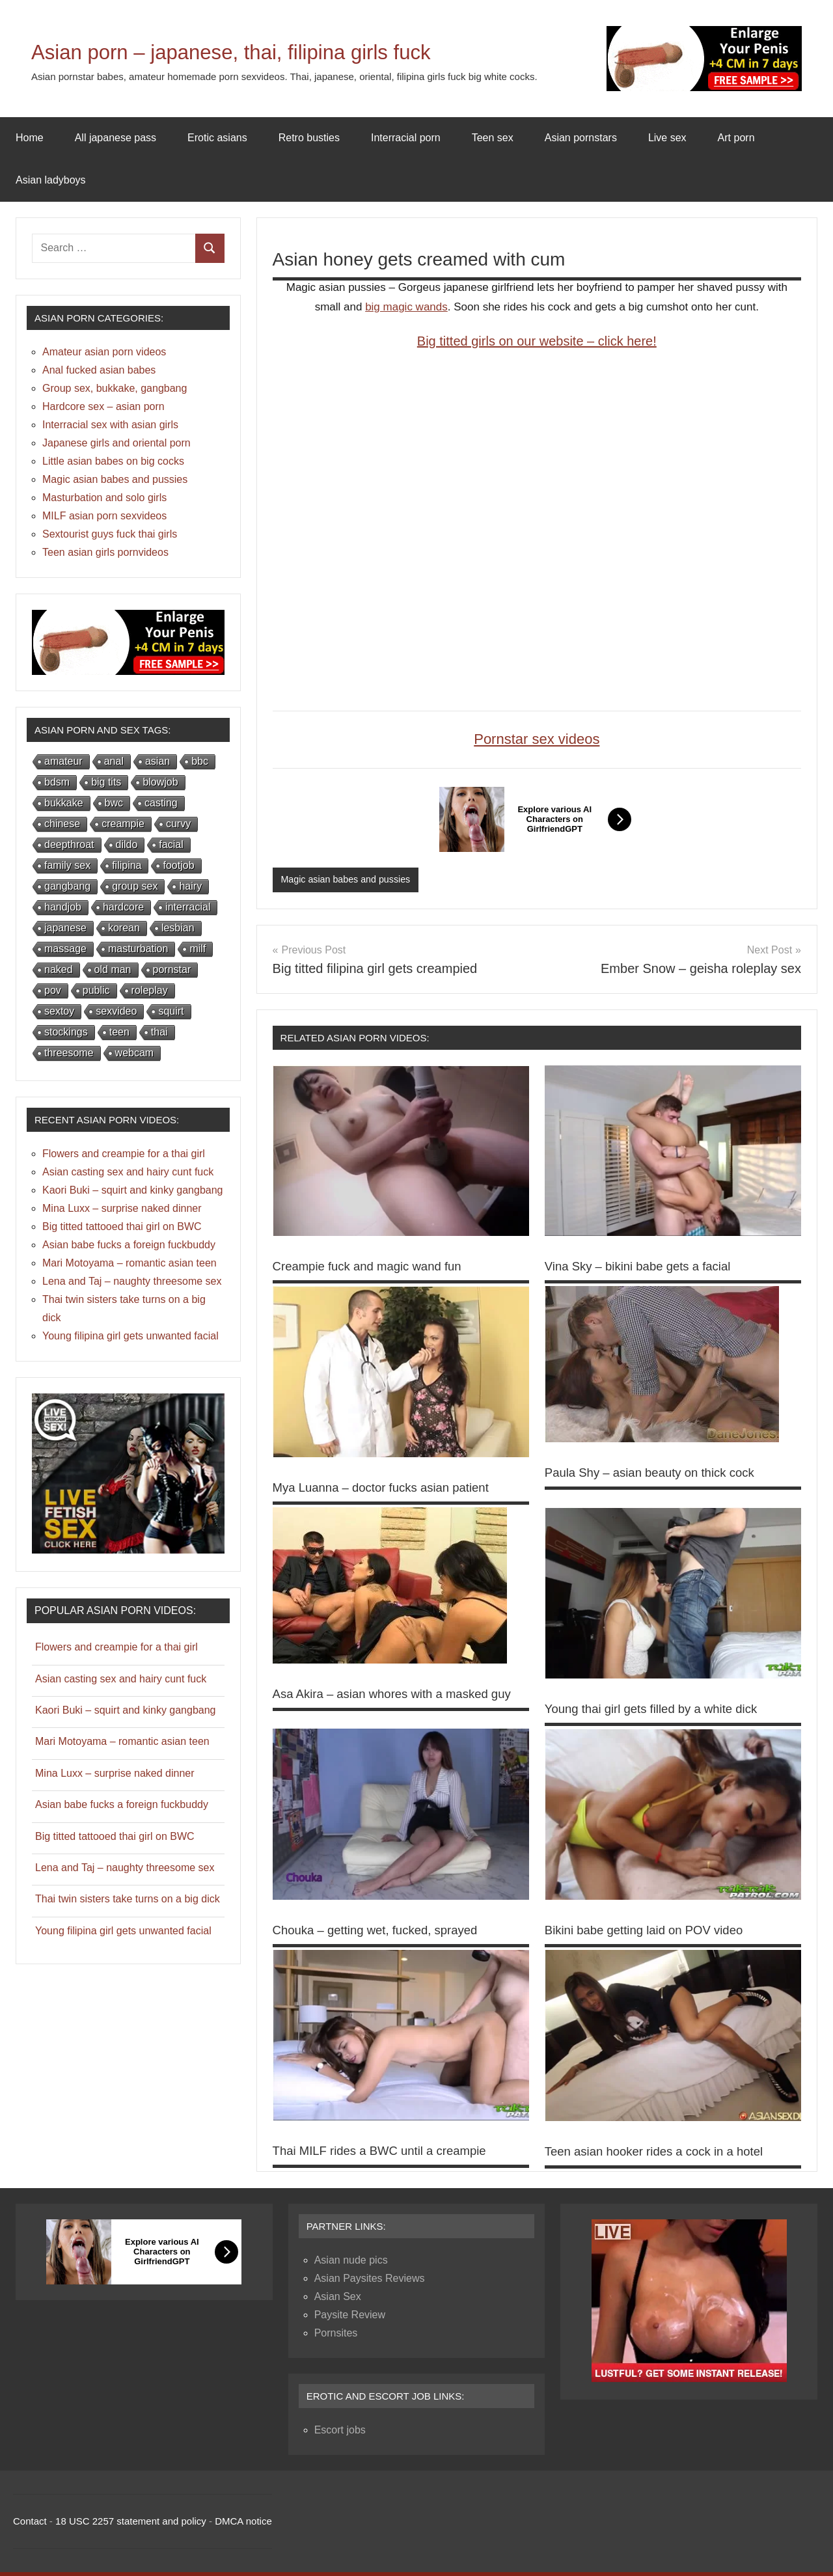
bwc (114, 802)
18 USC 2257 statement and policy (130, 2524)
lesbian (178, 927)
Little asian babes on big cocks (113, 461)
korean (124, 927)
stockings (66, 1031)
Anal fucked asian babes (99, 370)
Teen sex (492, 137)
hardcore (123, 906)
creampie (123, 823)
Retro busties (309, 137)
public (96, 990)
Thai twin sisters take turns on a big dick (127, 1898)
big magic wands (406, 307)
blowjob (160, 782)
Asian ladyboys (51, 179)
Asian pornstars (581, 137)
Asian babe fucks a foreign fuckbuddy (128, 1244)
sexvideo (116, 1011)
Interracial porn (406, 137)
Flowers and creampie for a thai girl (123, 1153)
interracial (187, 906)
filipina (126, 865)
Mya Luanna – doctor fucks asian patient (389, 1488)
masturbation (138, 948)
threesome (69, 1052)
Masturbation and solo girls (104, 497)
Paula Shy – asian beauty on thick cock (658, 1473)
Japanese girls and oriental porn (116, 442)
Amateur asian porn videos (104, 351)
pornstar (172, 969)
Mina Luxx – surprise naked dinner (122, 1208)
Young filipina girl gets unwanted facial (130, 1335)
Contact (30, 2524)
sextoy (59, 1011)
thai (159, 1031)
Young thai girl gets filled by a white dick (659, 1709)
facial (171, 844)
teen (119, 1031)
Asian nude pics (351, 2263)
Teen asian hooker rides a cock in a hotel (662, 2155)
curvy (178, 823)
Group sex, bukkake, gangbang (114, 388)
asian (157, 761)
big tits (106, 782)
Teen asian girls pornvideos (105, 552)
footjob (178, 865)
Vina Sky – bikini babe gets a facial (645, 1267)
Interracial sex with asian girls (110, 424)
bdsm (57, 782)
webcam (134, 1052)
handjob (62, 906)
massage (65, 948)
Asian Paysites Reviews (369, 2282)
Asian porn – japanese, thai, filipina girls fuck (288, 50)
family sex (67, 865)
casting (161, 802)
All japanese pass (115, 137)
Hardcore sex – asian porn (103, 406)
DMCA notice (243, 2524)
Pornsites (336, 2336)
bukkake (63, 802)
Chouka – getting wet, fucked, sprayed (383, 1933)
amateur (63, 761)
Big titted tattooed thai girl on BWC (122, 1226)
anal (114, 761)
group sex (134, 886)
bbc (199, 761)
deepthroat (69, 844)
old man (112, 969)
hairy (190, 886)
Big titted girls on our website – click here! (537, 341)
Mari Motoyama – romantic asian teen (129, 1262)
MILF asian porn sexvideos (104, 515)
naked (58, 969)
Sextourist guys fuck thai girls (109, 534)
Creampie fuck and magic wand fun (375, 1267)
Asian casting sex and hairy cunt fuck (127, 1171)
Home (30, 137)
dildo (127, 844)
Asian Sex (337, 2300)
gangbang (67, 886)
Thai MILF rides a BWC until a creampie (388, 2155)
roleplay (149, 990)
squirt (171, 1011)
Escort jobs (340, 2433)
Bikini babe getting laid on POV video (652, 1933)
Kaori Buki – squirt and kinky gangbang (132, 1190)
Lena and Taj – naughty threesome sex (131, 1281)
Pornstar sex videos (536, 739)
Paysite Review (349, 2318)
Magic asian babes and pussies (348, 879)
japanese (65, 927)
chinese (62, 823)
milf (197, 948)
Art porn (736, 137)
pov (52, 990)
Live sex (667, 137)
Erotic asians (217, 137)
